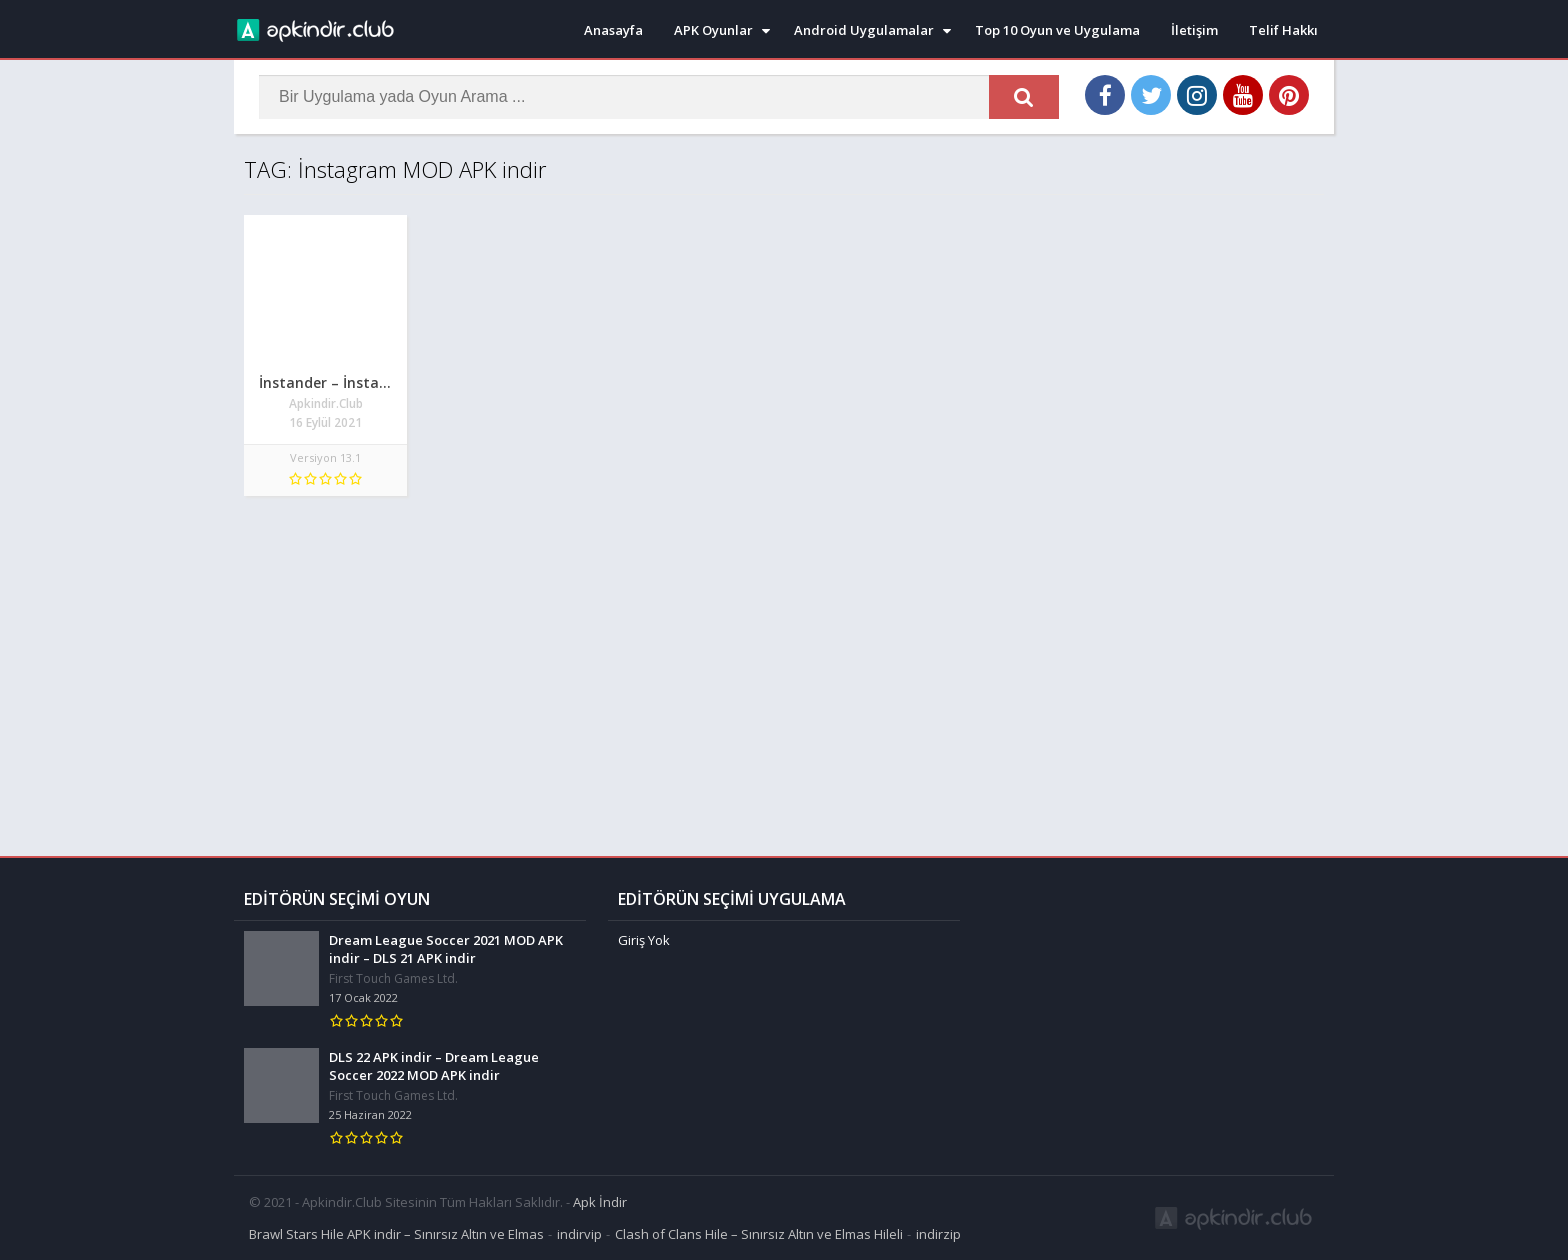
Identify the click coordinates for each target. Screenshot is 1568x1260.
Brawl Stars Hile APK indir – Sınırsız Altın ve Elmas (396, 1234)
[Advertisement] (784, 666)
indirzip (938, 1234)
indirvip (579, 1234)
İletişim (1194, 30)
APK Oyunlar (713, 30)
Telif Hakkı (1283, 30)
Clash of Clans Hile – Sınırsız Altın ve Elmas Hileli (759, 1234)
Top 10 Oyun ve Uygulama (1057, 30)
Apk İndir (600, 1202)
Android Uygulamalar (864, 30)
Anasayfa (613, 30)
